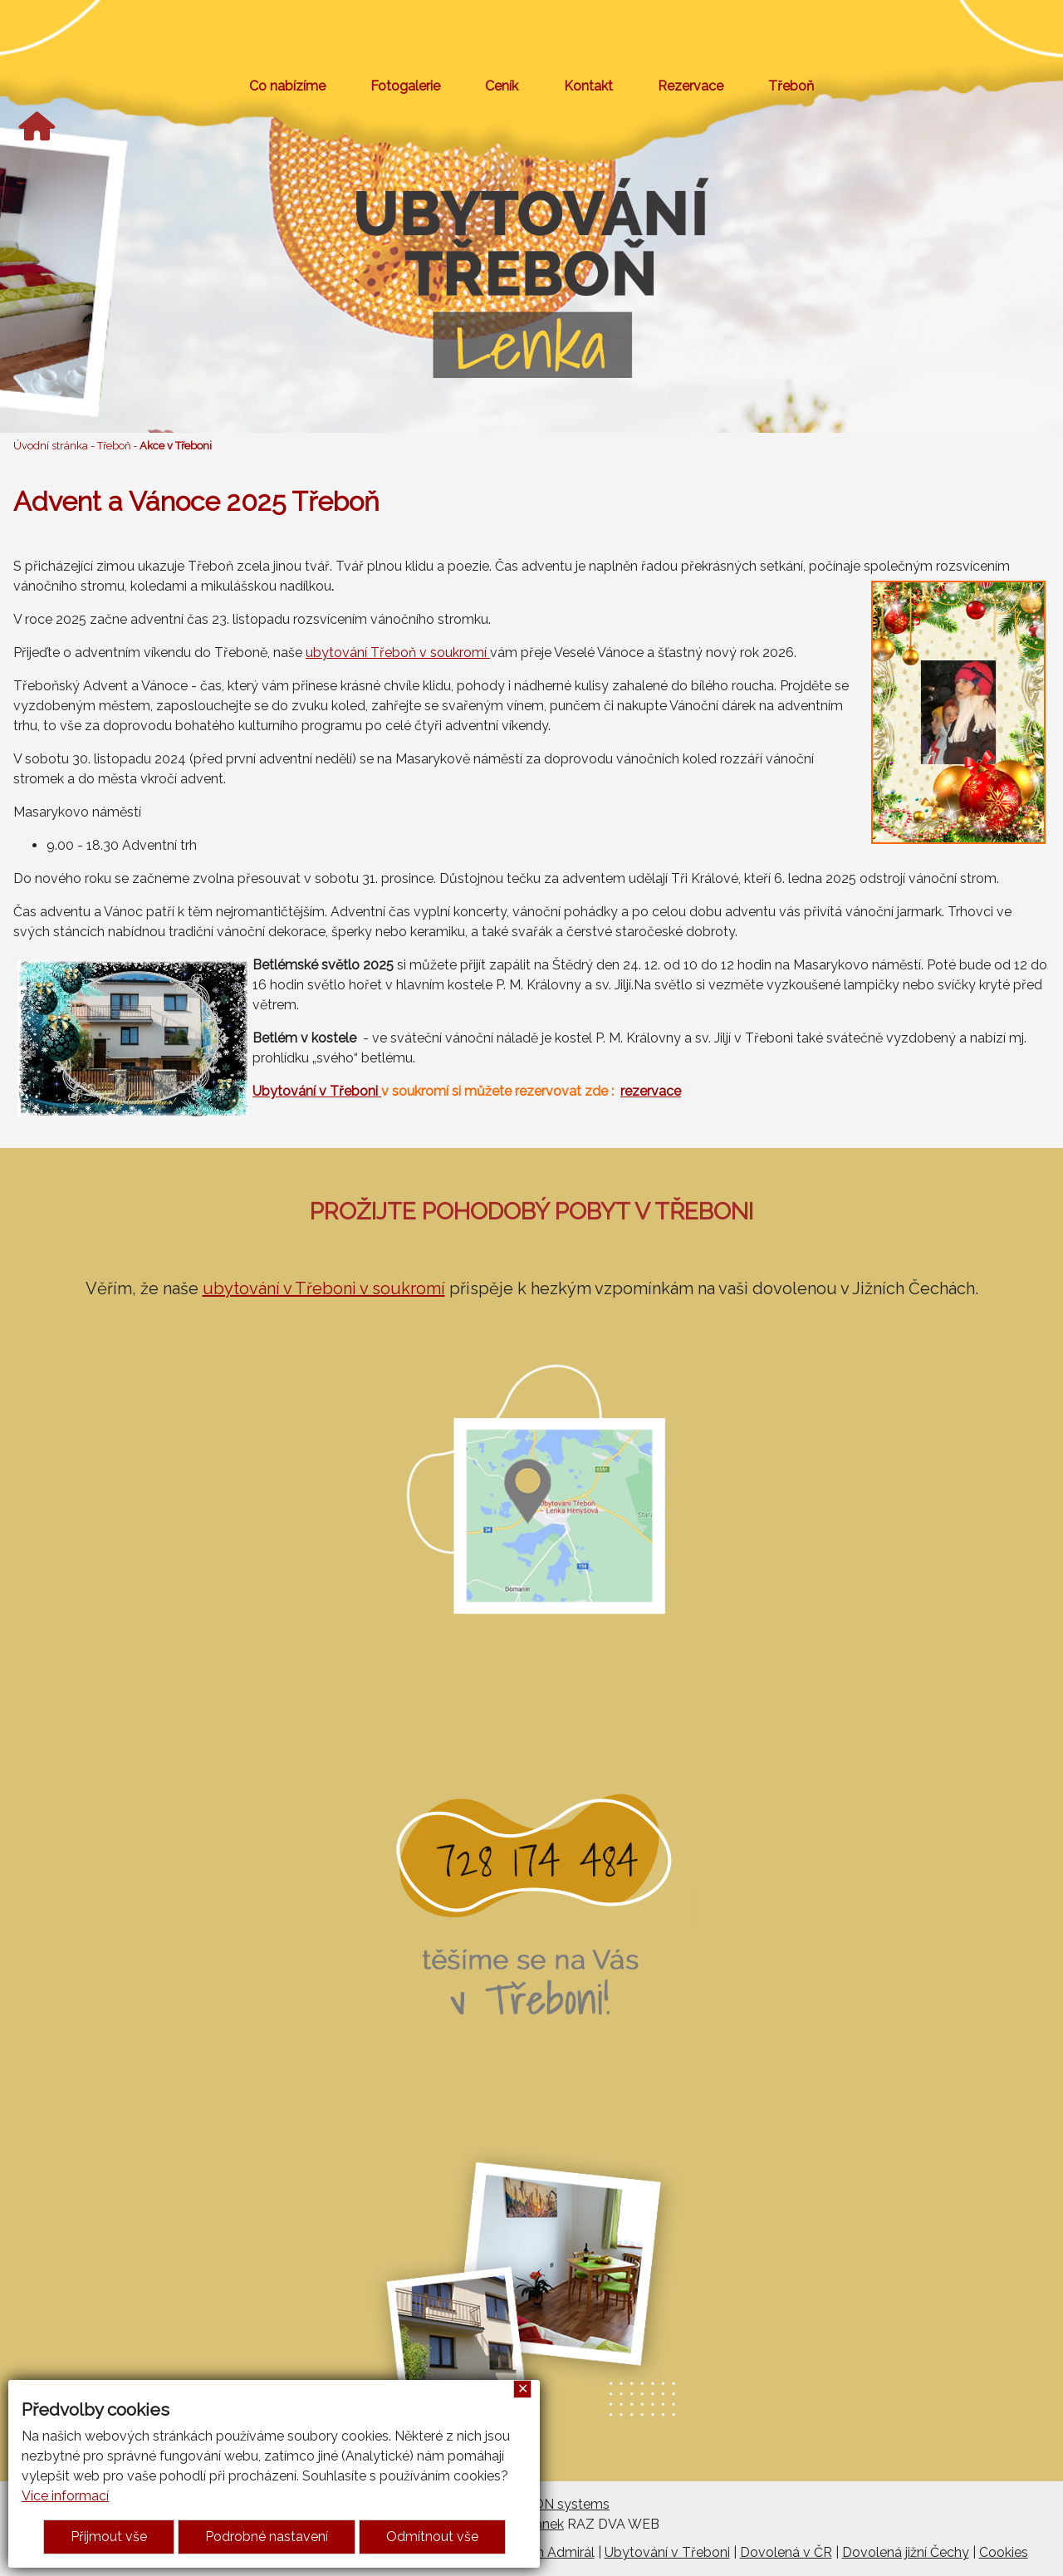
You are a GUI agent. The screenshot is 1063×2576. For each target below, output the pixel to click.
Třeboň (791, 86)
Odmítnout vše (432, 2536)
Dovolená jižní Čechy (905, 2552)
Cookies (1003, 2552)
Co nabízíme (287, 86)
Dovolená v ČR (786, 2552)
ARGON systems (557, 2504)
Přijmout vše (109, 2536)
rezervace (650, 1091)
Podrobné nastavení (266, 2536)
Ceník (501, 86)
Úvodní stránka (50, 445)
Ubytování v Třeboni (316, 1091)
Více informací (65, 2496)
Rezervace (690, 86)
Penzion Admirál (545, 2552)
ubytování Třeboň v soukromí (398, 652)
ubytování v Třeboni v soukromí (324, 1288)
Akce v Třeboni (176, 445)
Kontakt (588, 86)
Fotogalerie (405, 86)
